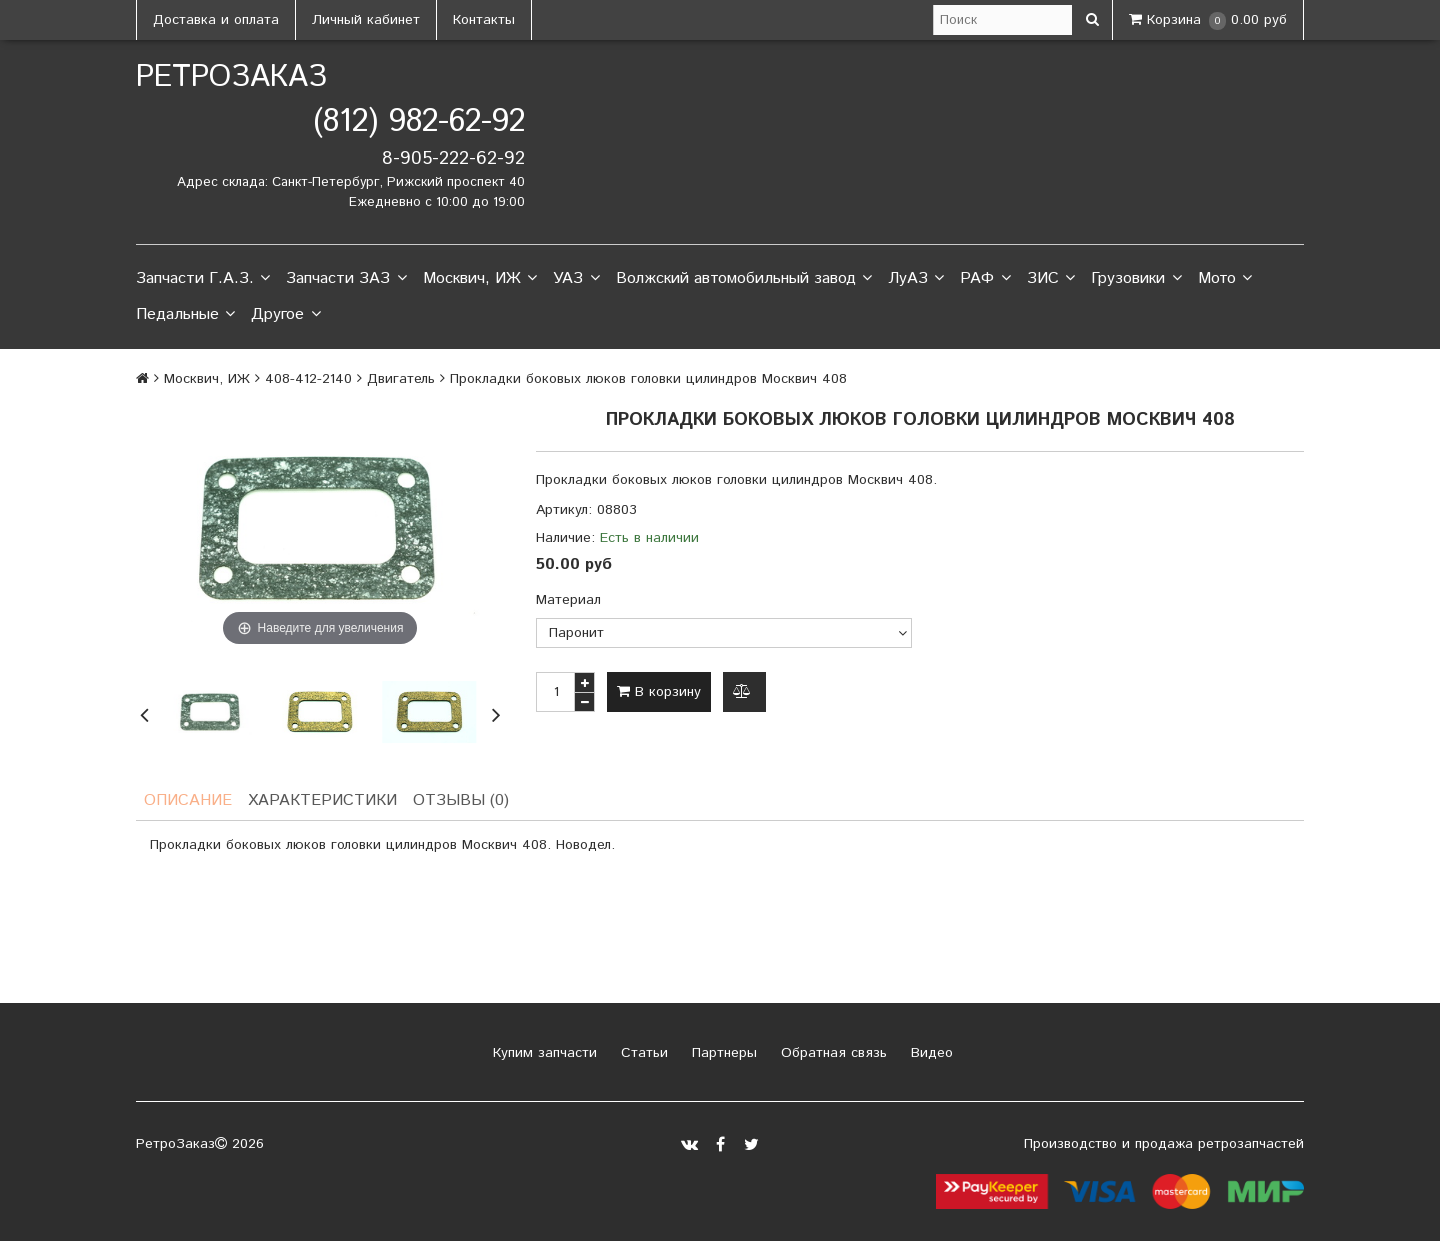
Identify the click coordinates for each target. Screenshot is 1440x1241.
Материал (568, 600)
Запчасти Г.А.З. (203, 279)
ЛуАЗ (916, 279)
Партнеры (722, 1053)
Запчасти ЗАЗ (346, 279)
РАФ (985, 279)
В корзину (659, 692)
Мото (1225, 279)
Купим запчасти (542, 1053)
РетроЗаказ (231, 77)
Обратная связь (831, 1053)
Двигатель (401, 379)
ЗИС (1051, 279)
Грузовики (1136, 279)
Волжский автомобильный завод (744, 279)
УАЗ (576, 279)
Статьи (642, 1053)
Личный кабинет (366, 20)
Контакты (484, 20)
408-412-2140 (308, 379)
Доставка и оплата (216, 20)
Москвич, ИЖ (480, 279)
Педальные (185, 315)
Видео (929, 1053)
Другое (285, 315)
